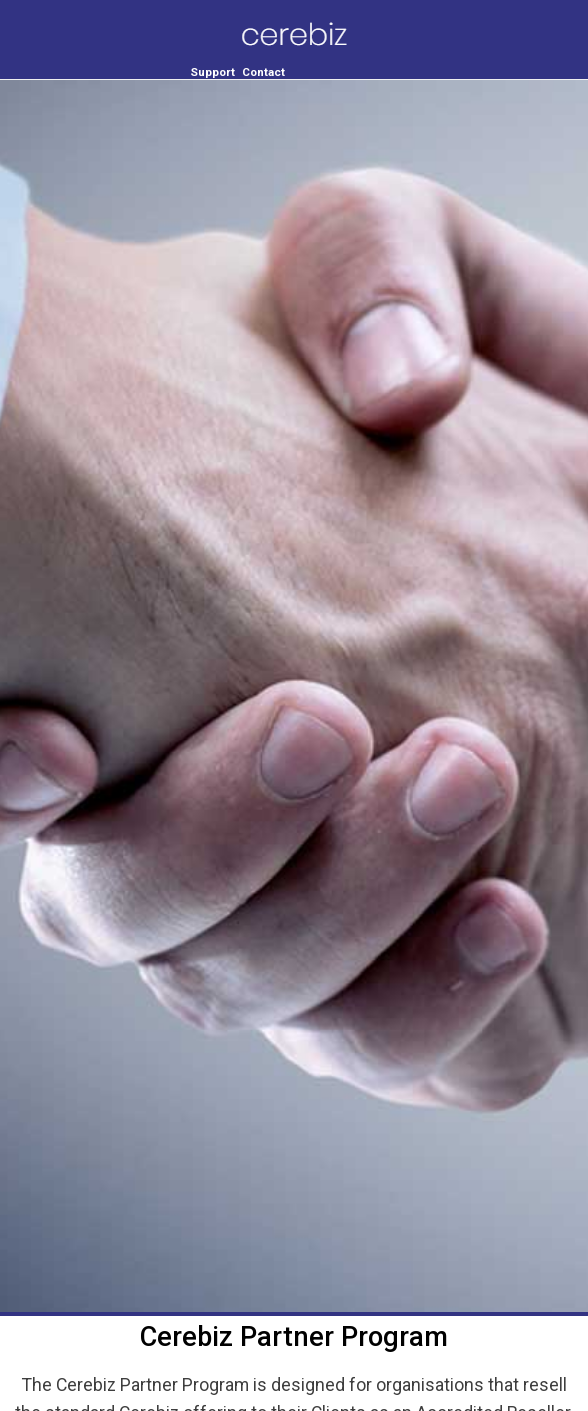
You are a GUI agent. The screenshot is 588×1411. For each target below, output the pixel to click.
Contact (263, 72)
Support (212, 72)
